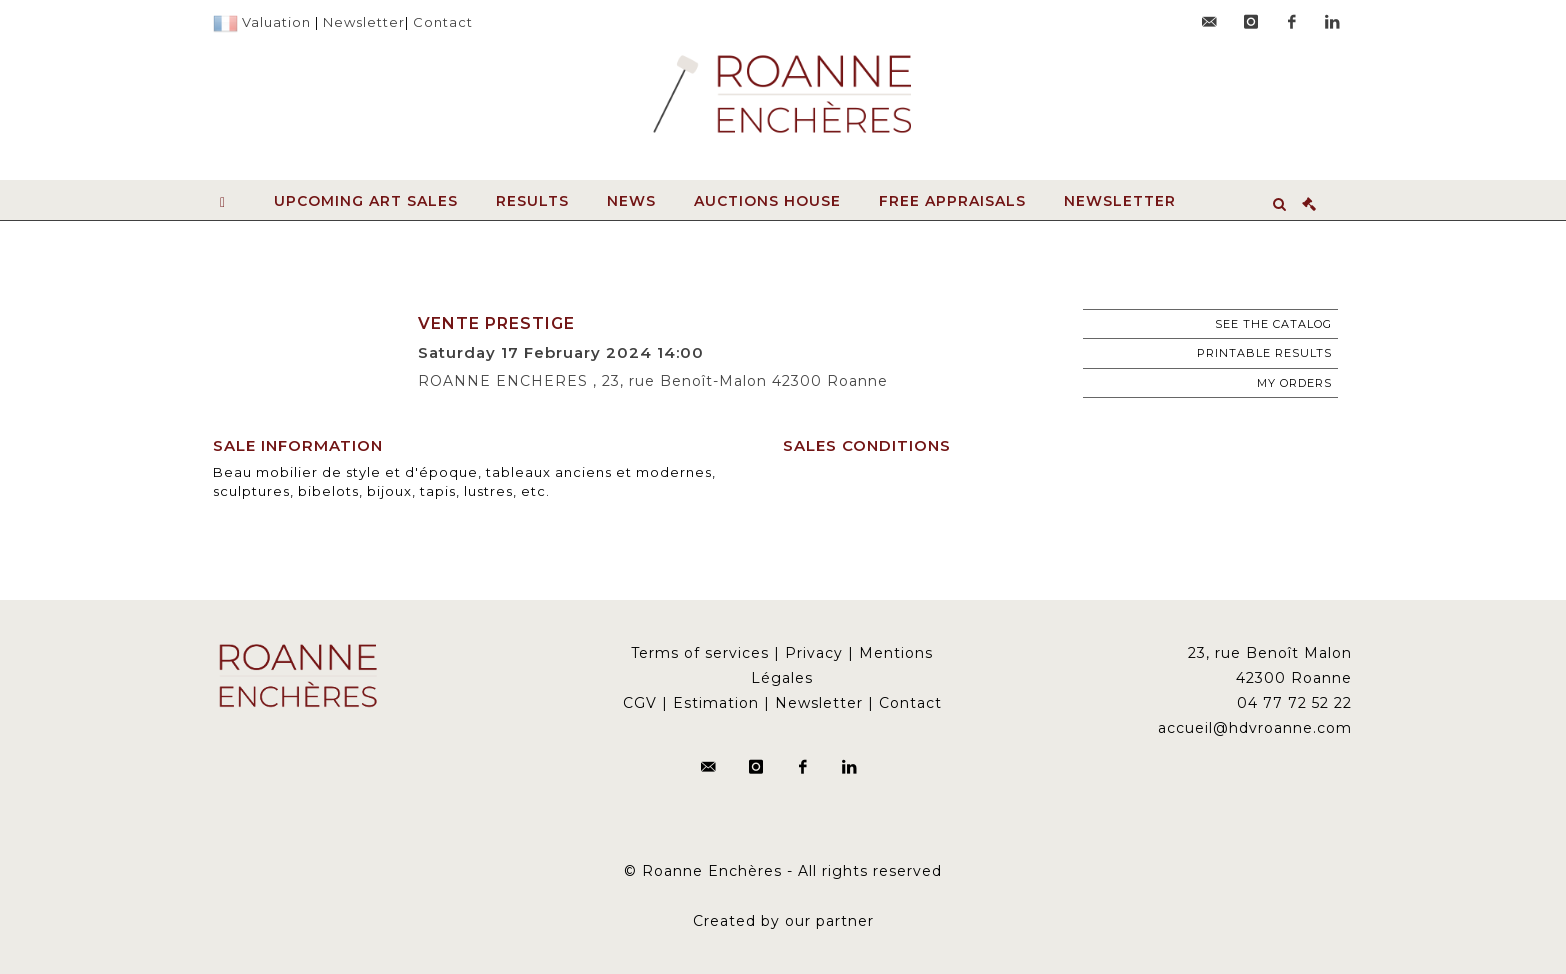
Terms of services (700, 653)
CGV (640, 703)
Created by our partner (783, 921)
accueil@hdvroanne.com (1255, 728)
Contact (443, 22)
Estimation (716, 703)
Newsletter (364, 22)
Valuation (276, 22)
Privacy (814, 653)
